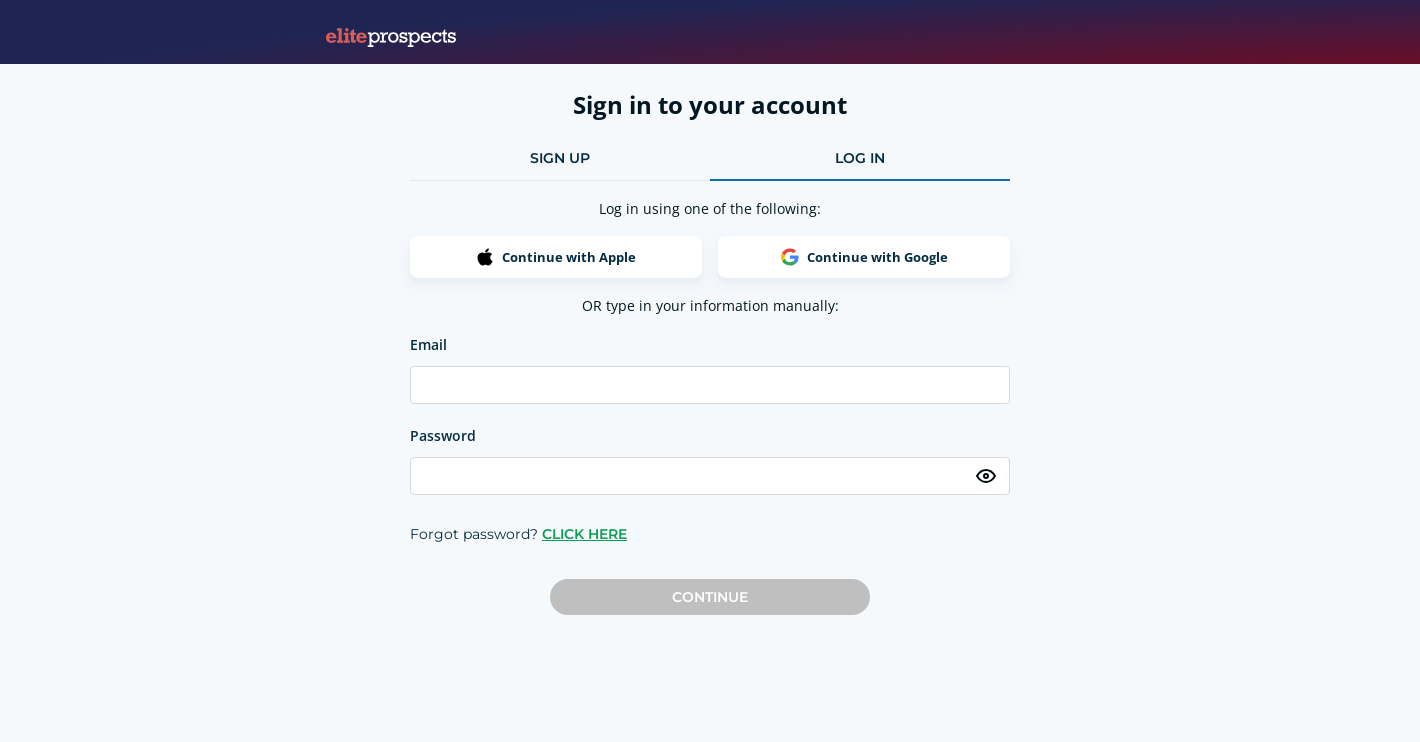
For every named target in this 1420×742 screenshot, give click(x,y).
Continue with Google (864, 257)
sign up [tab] (560, 158)
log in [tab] (860, 158)
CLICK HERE (584, 534)
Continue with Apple (556, 257)
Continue (710, 597)
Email (428, 344)
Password (443, 435)
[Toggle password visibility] (986, 476)
